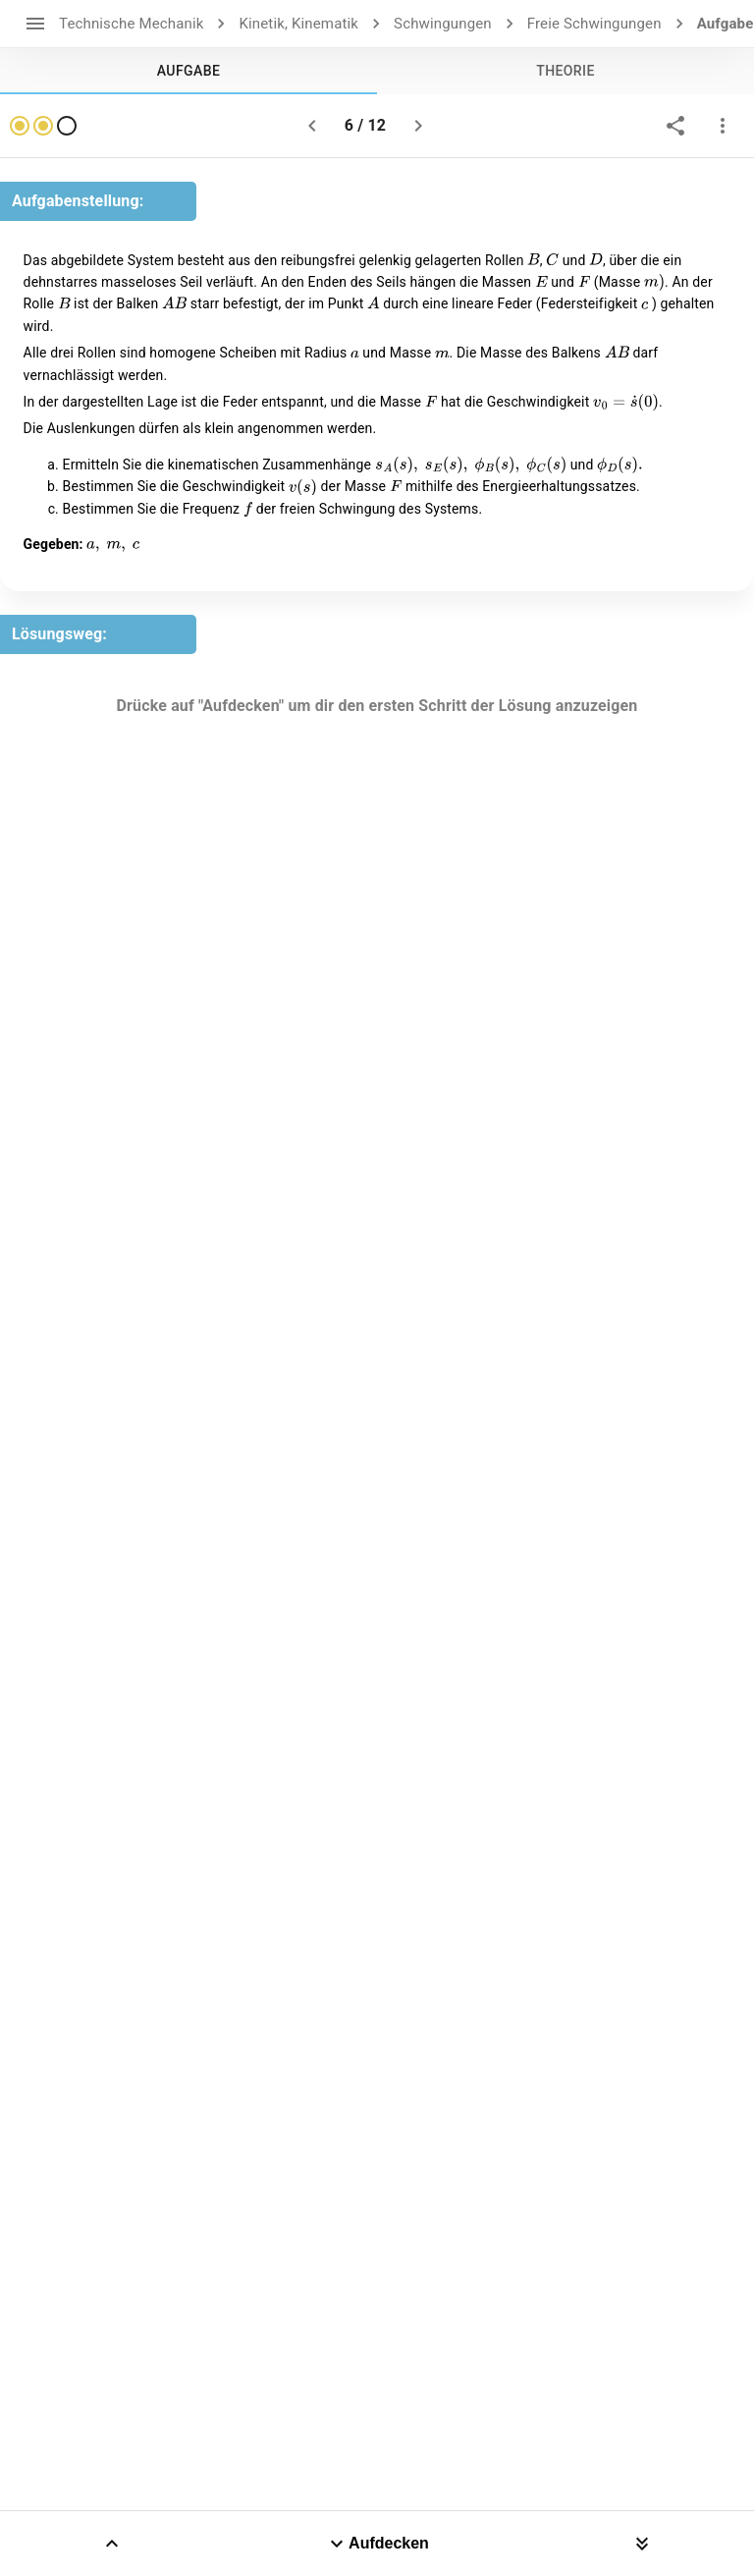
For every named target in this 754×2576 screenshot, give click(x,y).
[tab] (188, 70)
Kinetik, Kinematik (298, 23)
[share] (675, 125)
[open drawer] (35, 23)
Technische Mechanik (131, 23)
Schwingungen (443, 23)
